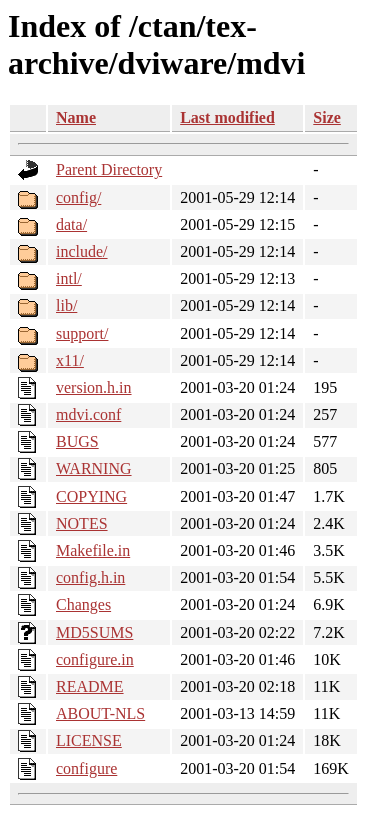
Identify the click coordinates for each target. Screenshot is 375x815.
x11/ (70, 360)
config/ (78, 197)
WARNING (94, 468)
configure (86, 768)
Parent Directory (109, 169)
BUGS (77, 441)
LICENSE (89, 740)
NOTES (82, 523)
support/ (82, 333)
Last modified (227, 117)
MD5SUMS (94, 632)
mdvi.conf (88, 414)
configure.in (95, 659)
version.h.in (94, 387)
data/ (71, 224)
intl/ (69, 278)
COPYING (91, 496)
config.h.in (90, 577)
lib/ (66, 305)
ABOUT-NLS (100, 713)
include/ (82, 251)
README (90, 686)
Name (76, 117)
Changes (83, 604)
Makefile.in (93, 550)
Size (327, 117)
